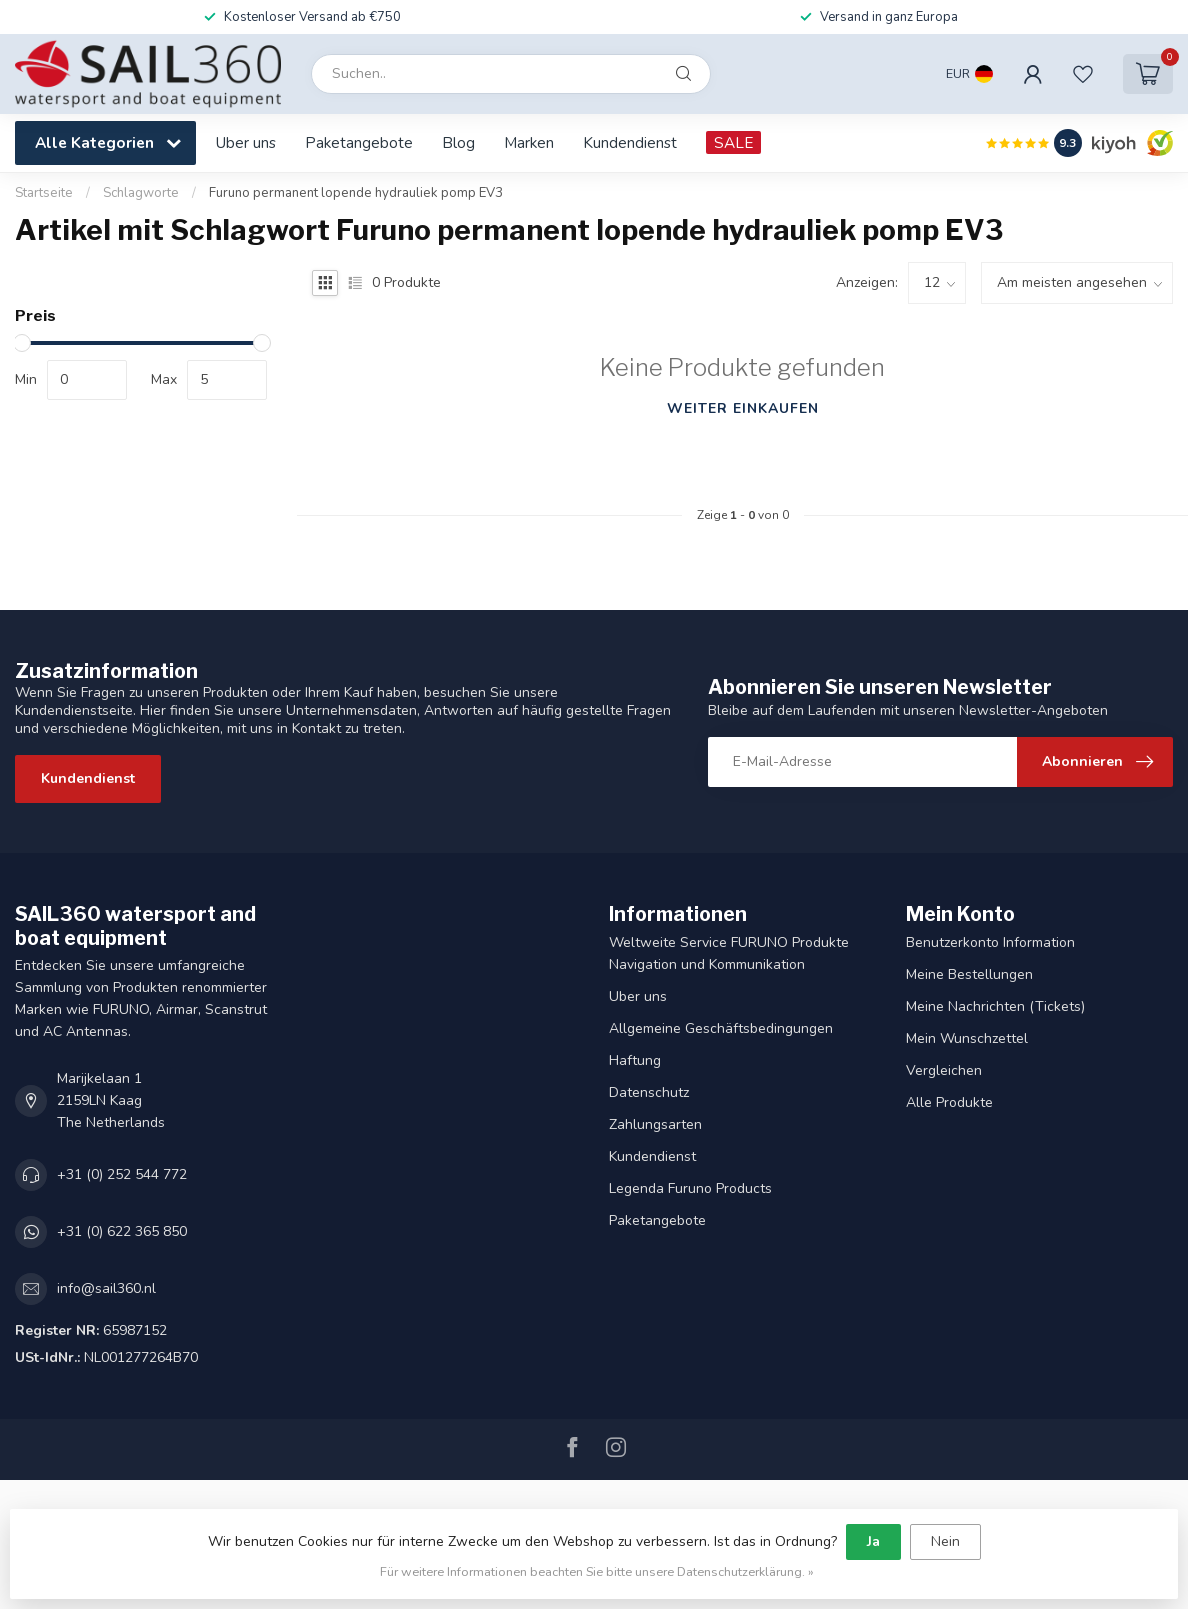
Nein (945, 1541)
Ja (873, 1541)
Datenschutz (649, 1092)
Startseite (44, 193)
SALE (733, 142)
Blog (458, 142)
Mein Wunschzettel (967, 1038)
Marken (529, 142)
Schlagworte (141, 193)
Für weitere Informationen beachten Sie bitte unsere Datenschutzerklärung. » (597, 1571)
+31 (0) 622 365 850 (122, 1231)
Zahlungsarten (655, 1124)
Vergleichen (944, 1070)
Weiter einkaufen (743, 408)
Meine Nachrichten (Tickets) (995, 1006)
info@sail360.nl (106, 1288)
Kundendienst (630, 142)
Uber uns (246, 142)
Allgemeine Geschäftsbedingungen (721, 1028)
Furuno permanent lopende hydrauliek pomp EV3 (356, 193)
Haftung (635, 1060)
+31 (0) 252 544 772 (122, 1174)
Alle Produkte (949, 1102)
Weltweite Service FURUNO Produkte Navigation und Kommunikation (729, 953)
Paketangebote (359, 142)
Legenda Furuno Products (690, 1188)
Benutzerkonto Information (990, 942)
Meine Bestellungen (969, 974)
